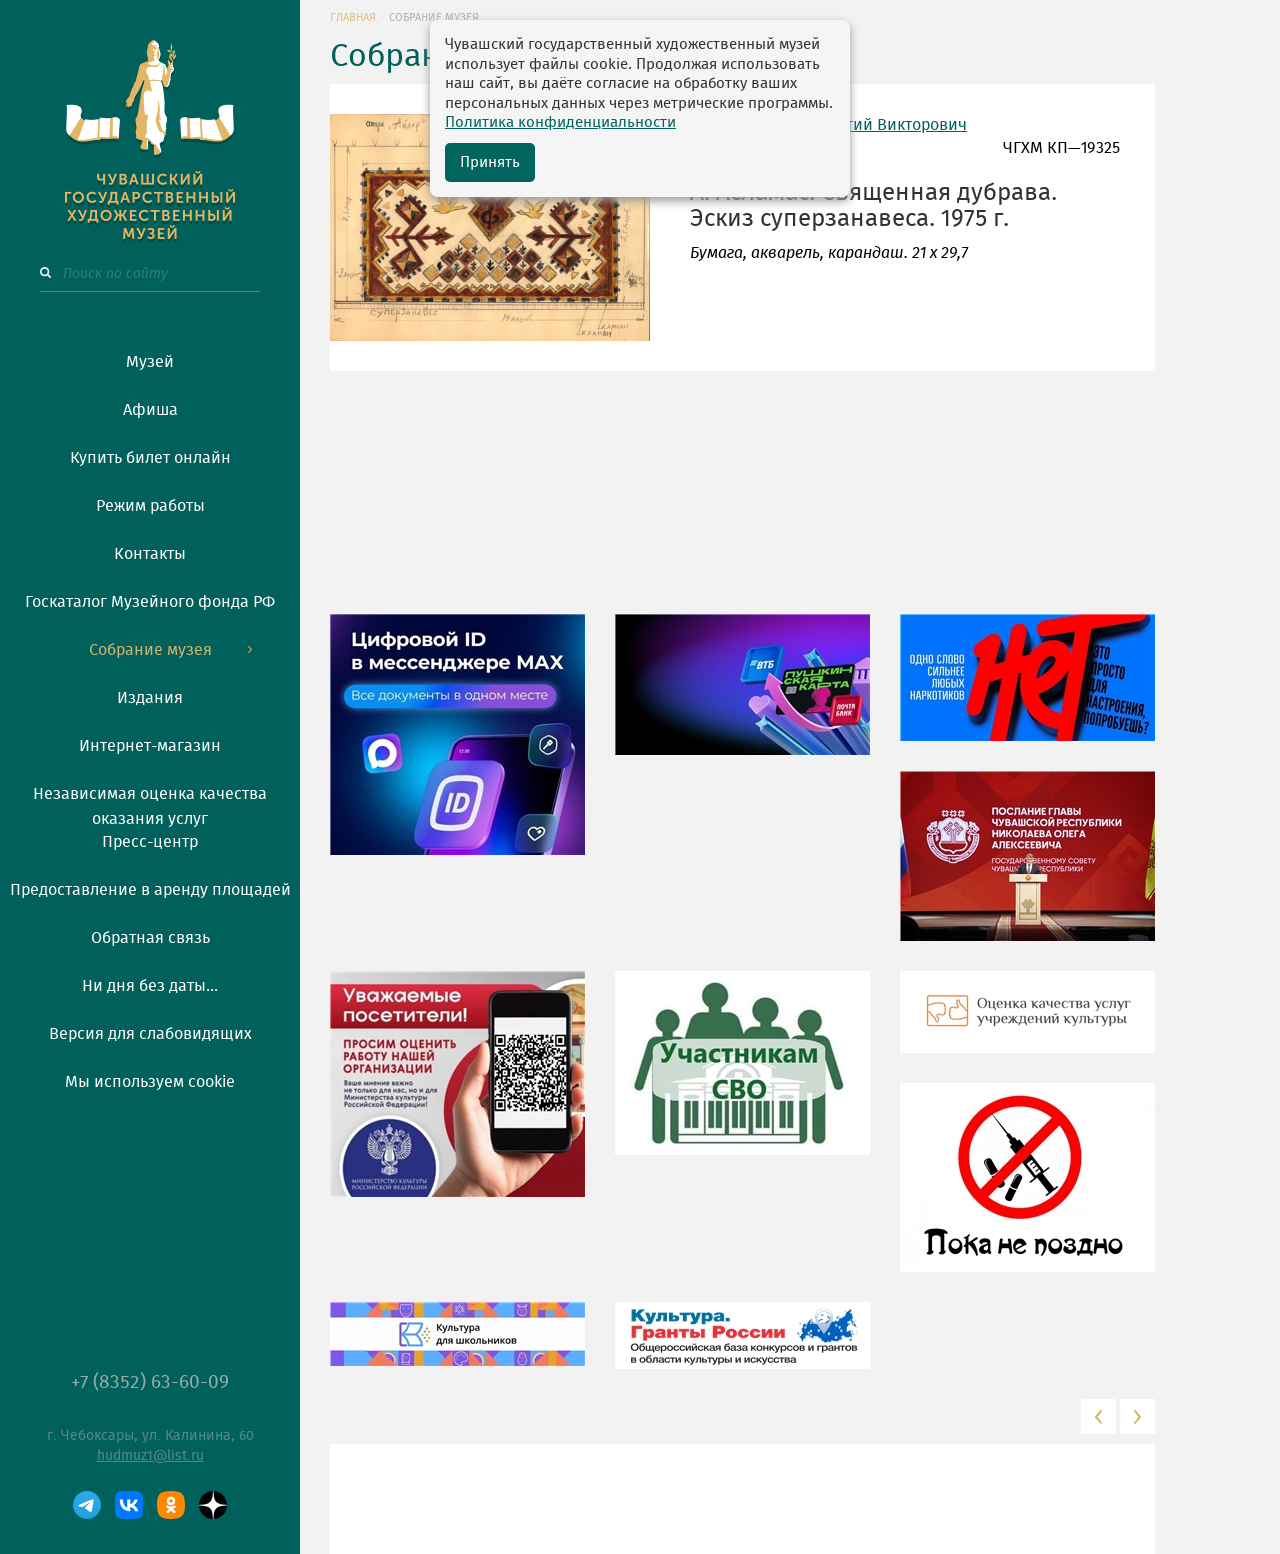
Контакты (150, 554)
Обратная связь (150, 938)
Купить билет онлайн (150, 458)
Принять (490, 162)
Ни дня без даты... (150, 986)
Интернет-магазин (150, 746)
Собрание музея (150, 650)
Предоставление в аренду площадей (150, 890)
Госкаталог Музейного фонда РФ (150, 602)
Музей (150, 362)
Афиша (150, 410)
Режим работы (150, 506)
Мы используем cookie (150, 1082)
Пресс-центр (150, 842)
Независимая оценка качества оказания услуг (150, 803)
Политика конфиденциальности (560, 122)
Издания (150, 698)
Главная (353, 17)
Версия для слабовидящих (150, 1034)
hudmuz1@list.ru (150, 1456)
